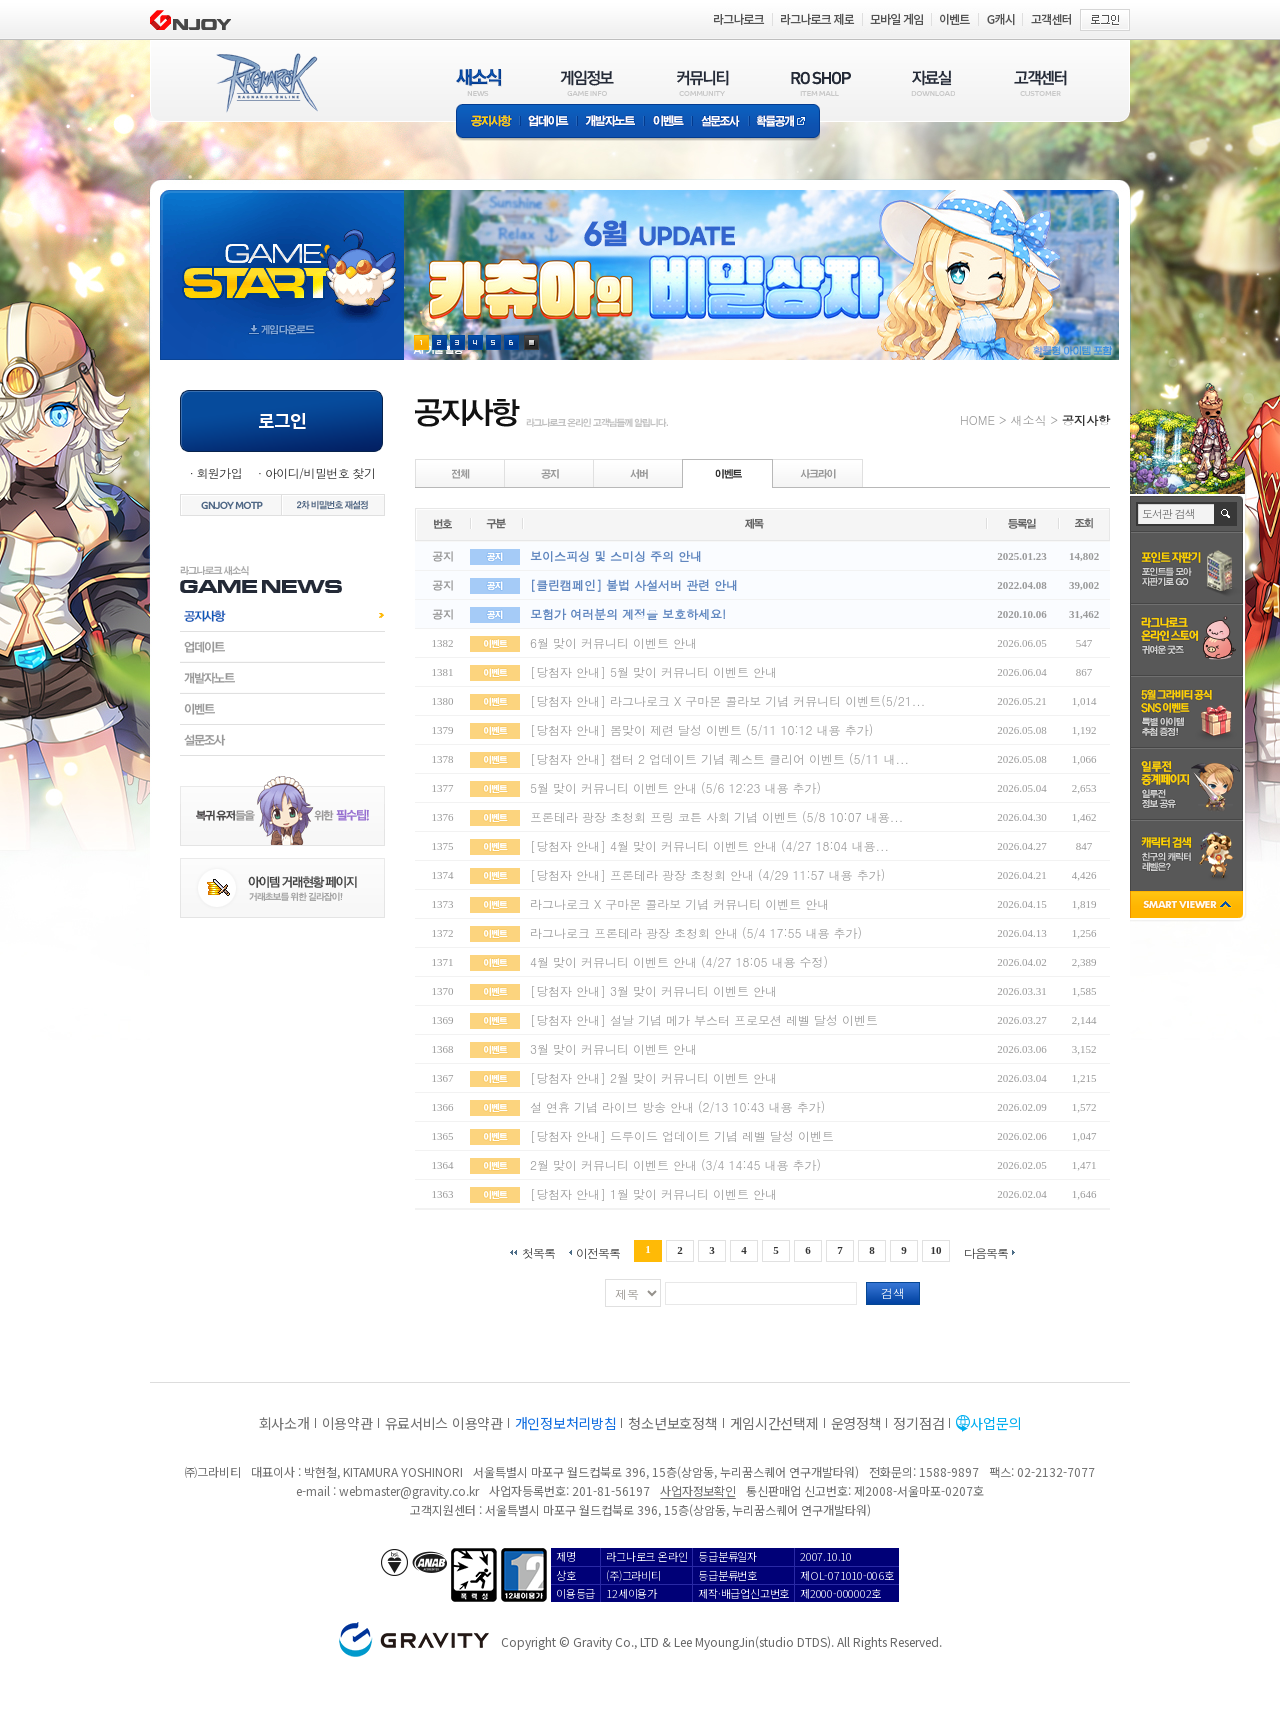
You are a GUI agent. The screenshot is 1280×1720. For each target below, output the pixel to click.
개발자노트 (610, 122)
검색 (893, 1292)
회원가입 (219, 472)
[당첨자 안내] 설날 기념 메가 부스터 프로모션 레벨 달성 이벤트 (704, 1019)
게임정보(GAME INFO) (587, 82)
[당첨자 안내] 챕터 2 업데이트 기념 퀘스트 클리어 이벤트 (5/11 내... (719, 758)
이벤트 (668, 122)
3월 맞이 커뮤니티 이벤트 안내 (613, 1048)
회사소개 (284, 1423)
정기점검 (918, 1423)
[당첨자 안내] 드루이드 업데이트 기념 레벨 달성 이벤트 (682, 1135)
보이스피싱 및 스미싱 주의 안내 (616, 555)
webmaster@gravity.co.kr (409, 1490)
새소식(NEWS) (479, 82)
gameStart (282, 256)
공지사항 (488, 122)
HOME (977, 419)
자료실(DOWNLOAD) (932, 82)
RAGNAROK (266, 83)
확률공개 (784, 122)
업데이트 (548, 122)
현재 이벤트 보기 (531, 342)
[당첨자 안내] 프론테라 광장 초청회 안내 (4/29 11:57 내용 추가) (707, 874)
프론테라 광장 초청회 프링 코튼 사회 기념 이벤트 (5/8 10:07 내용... (716, 816)
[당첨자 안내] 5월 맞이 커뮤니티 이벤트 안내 (653, 671)
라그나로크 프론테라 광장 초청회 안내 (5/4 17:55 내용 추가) (696, 932)
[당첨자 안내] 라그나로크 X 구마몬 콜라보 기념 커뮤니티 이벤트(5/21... (727, 700)
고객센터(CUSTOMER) (1040, 82)
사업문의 (995, 1423)
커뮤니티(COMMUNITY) (703, 82)
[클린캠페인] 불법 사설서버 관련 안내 (634, 584)
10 (936, 1250)
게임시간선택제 (774, 1423)
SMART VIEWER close (1188, 906)
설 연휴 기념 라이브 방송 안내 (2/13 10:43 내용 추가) (677, 1106)
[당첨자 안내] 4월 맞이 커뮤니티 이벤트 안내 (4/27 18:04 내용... (709, 845)
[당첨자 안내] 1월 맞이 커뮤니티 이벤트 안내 (653, 1193)
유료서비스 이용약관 (444, 1423)
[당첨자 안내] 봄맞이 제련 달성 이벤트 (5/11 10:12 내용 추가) (701, 729)
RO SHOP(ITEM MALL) (821, 82)
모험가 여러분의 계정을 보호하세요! (628, 613)
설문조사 (720, 122)
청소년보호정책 (672, 1423)
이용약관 (347, 1423)
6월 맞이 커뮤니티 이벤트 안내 (613, 642)
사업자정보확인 (697, 1490)
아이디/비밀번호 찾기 (320, 472)
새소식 (1028, 419)
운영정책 (856, 1423)
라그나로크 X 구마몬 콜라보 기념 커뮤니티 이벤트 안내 (679, 903)
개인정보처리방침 (566, 1423)
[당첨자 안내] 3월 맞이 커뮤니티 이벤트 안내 (653, 990)
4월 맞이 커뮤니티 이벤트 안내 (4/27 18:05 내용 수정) (679, 961)
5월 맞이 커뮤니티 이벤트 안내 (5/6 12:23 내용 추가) (675, 787)
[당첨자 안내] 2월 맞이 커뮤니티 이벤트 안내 (653, 1077)
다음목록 (986, 1251)
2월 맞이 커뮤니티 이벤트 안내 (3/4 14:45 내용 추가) (675, 1164)
